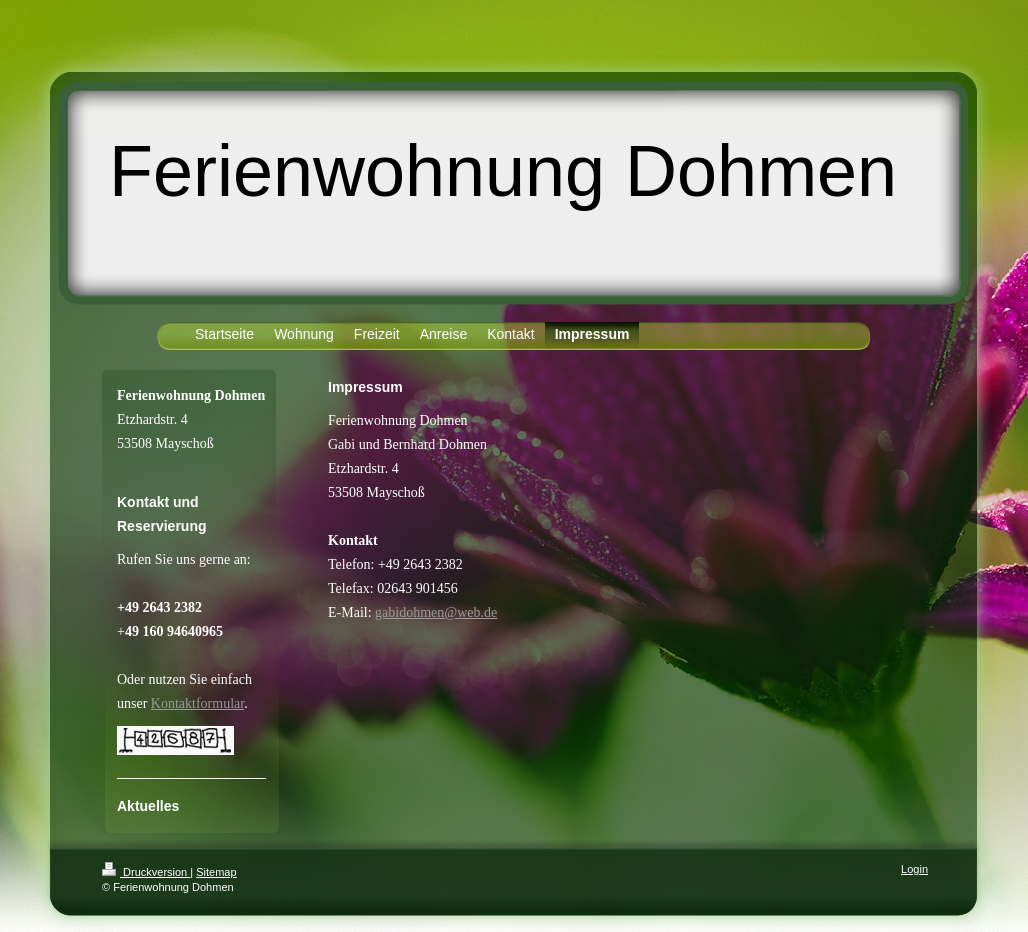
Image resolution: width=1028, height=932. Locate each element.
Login (914, 869)
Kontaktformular (197, 703)
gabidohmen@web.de (436, 612)
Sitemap (216, 872)
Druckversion (146, 872)
